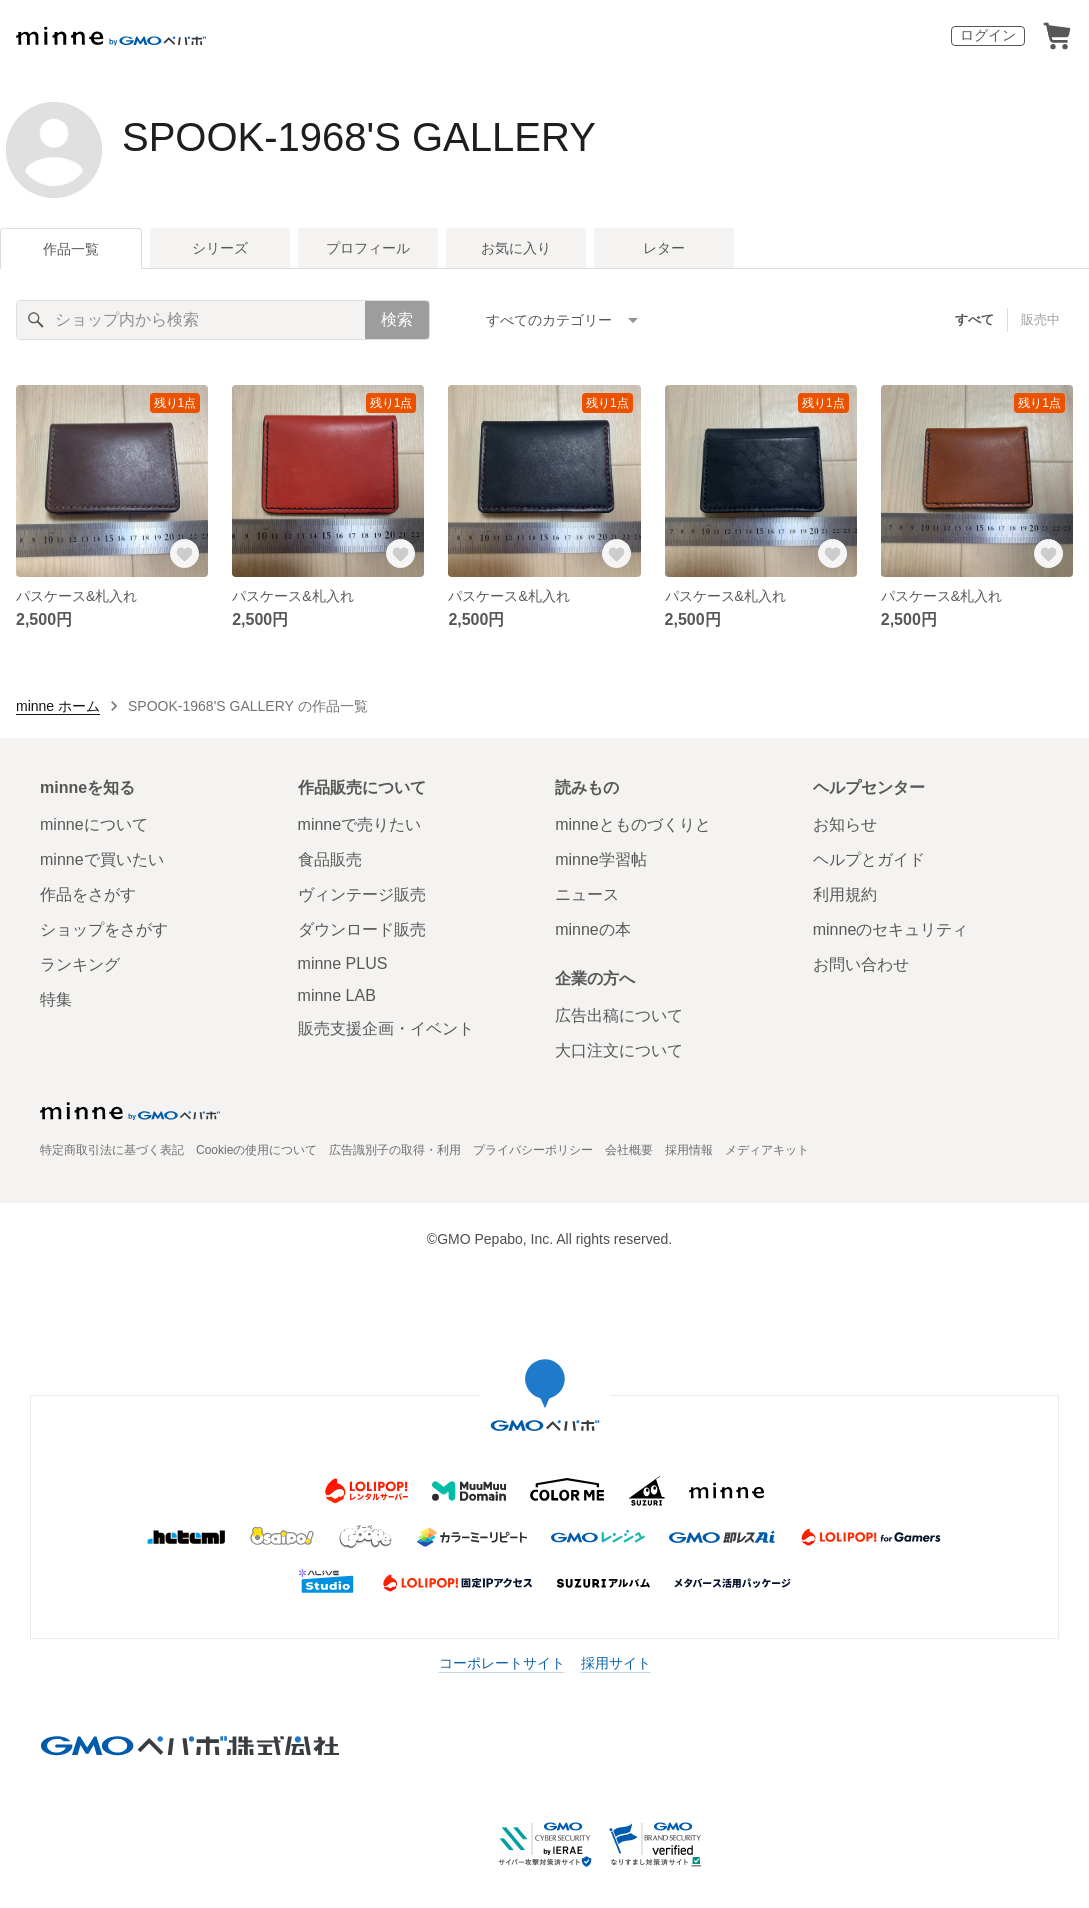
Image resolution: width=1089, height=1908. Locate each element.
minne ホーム (58, 706)
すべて (974, 319)
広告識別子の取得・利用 (395, 1150)
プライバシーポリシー (533, 1150)
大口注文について (619, 1050)
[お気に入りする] (184, 553)
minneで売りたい (360, 824)
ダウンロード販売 (362, 929)
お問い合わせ (861, 964)
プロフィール (368, 248)
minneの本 (593, 929)
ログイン (988, 35)
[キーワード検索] (191, 320)
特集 (56, 999)
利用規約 (845, 894)
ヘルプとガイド (869, 859)
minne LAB (337, 995)
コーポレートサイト (502, 1663)
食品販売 (330, 859)
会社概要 (629, 1150)
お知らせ (845, 824)
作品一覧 (71, 249)
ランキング (80, 964)
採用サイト (616, 1663)
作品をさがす (88, 894)
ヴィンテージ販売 (362, 894)
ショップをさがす (104, 929)
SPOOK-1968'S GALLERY (359, 137)
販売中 (1040, 319)
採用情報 (689, 1150)
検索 (397, 319)
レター (664, 248)
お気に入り (516, 248)
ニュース (587, 894)
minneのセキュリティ (891, 929)
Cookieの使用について (256, 1150)
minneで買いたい (102, 859)
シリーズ (220, 248)
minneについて (94, 824)
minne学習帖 (601, 859)
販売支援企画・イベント (386, 1028)
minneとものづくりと (633, 824)
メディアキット (767, 1150)
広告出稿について (619, 1015)
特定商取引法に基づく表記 (112, 1150)
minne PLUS (343, 963)
